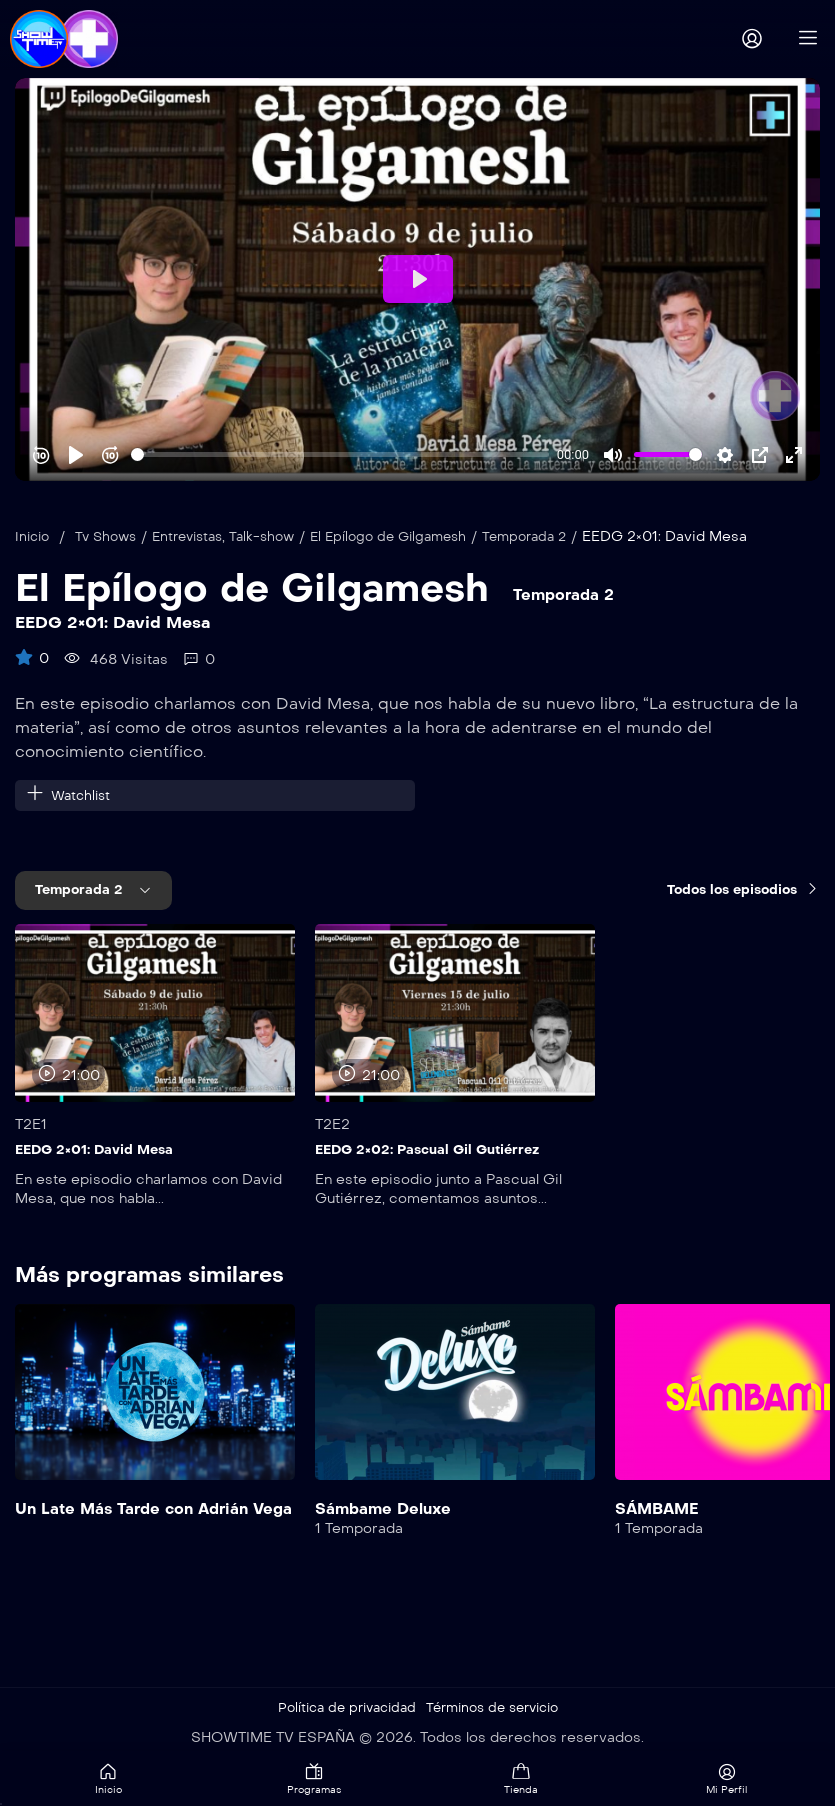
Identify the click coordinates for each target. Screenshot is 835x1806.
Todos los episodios (738, 890)
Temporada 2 (559, 536)
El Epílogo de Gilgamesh (414, 536)
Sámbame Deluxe (386, 1509)
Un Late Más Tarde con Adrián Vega (138, 1518)
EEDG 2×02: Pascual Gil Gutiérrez (435, 1150)
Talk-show (280, 536)
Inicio (34, 536)
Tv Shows (112, 536)
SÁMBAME (659, 1509)
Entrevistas (200, 536)
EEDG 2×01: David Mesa (99, 1150)
